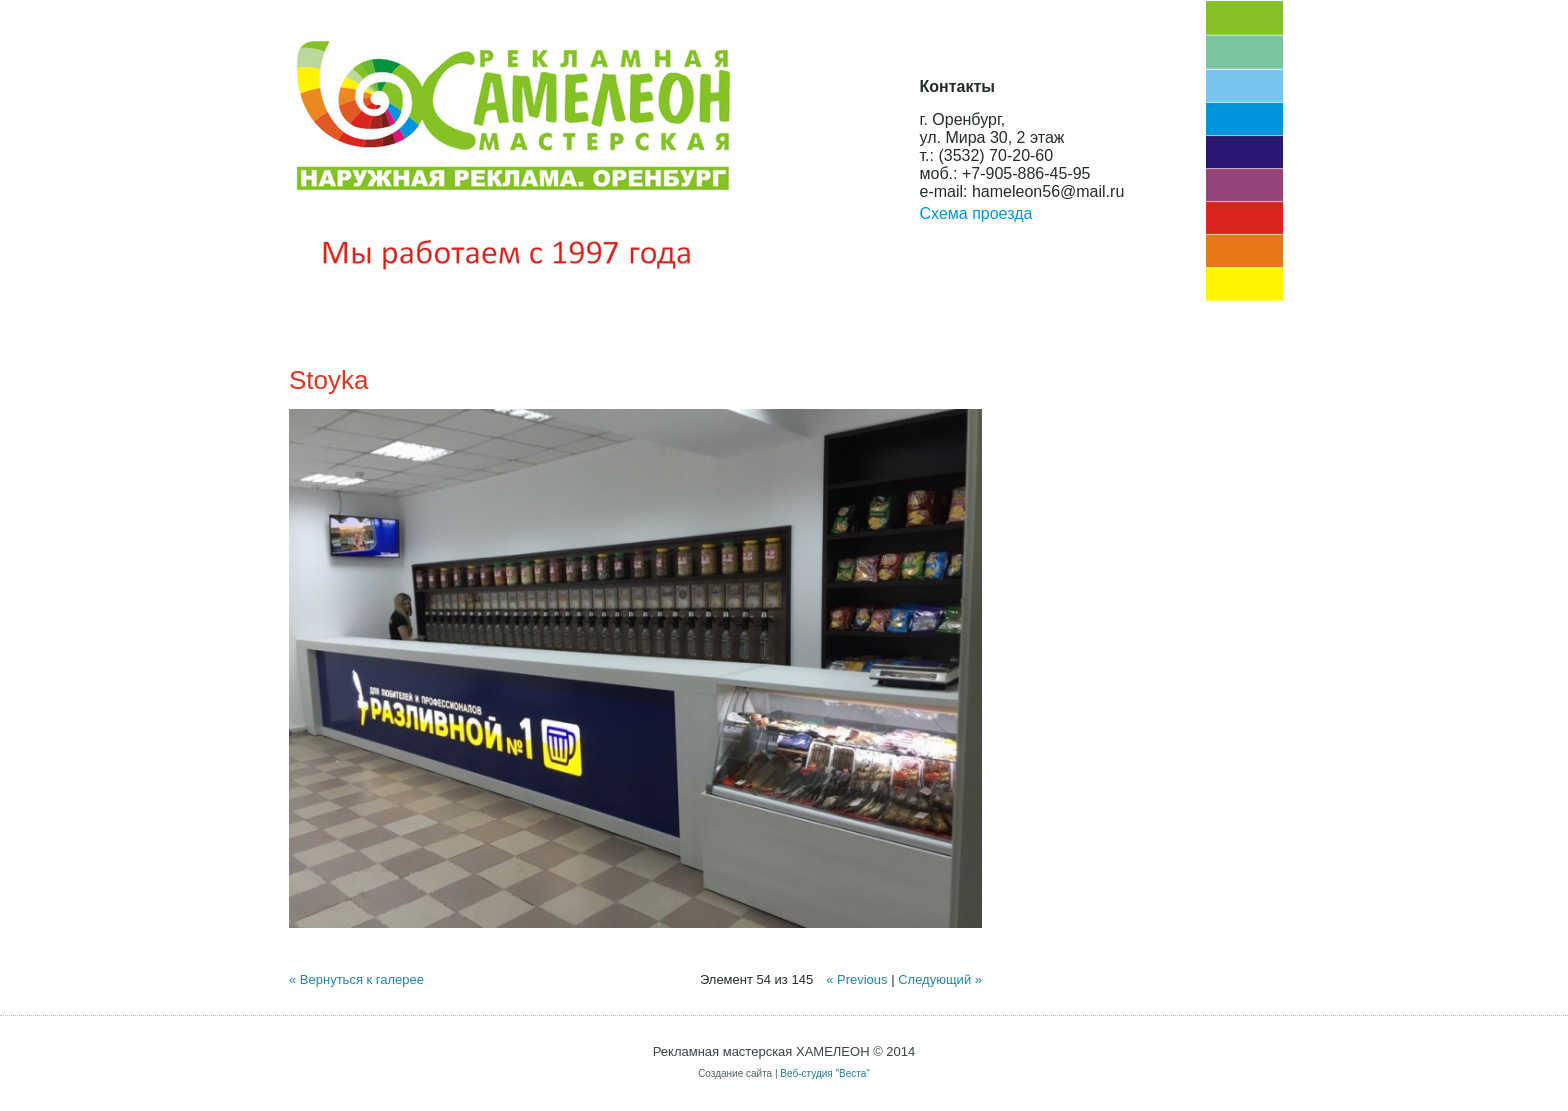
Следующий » (940, 979)
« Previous (856, 979)
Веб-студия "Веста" (825, 1073)
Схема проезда (976, 213)
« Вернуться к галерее (356, 979)
